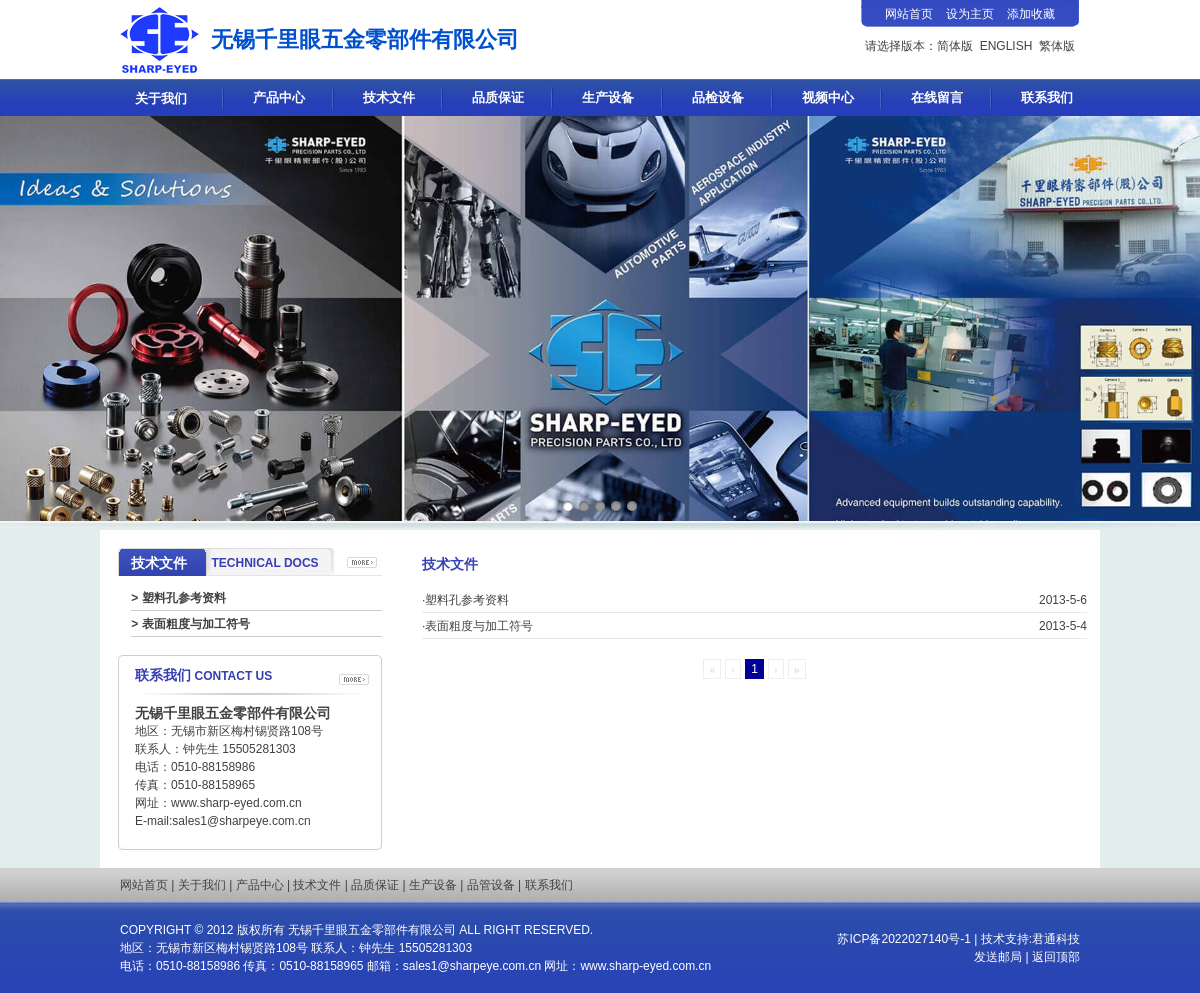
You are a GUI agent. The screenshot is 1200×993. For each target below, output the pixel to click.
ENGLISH (1006, 46)
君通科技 (1056, 939)
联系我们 (1047, 97)
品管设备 (491, 885)
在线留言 (937, 97)
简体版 (955, 46)
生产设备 (608, 97)
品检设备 (718, 97)
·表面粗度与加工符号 (477, 626)
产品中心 (279, 97)
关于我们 (161, 98)
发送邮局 (999, 957)
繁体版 (1057, 46)
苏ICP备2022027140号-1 (903, 939)
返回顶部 (1056, 957)
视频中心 (828, 97)
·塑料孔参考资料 (465, 600)
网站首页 (144, 885)
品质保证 (498, 97)
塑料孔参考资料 (184, 598)
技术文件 (389, 97)
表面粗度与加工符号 (196, 624)
